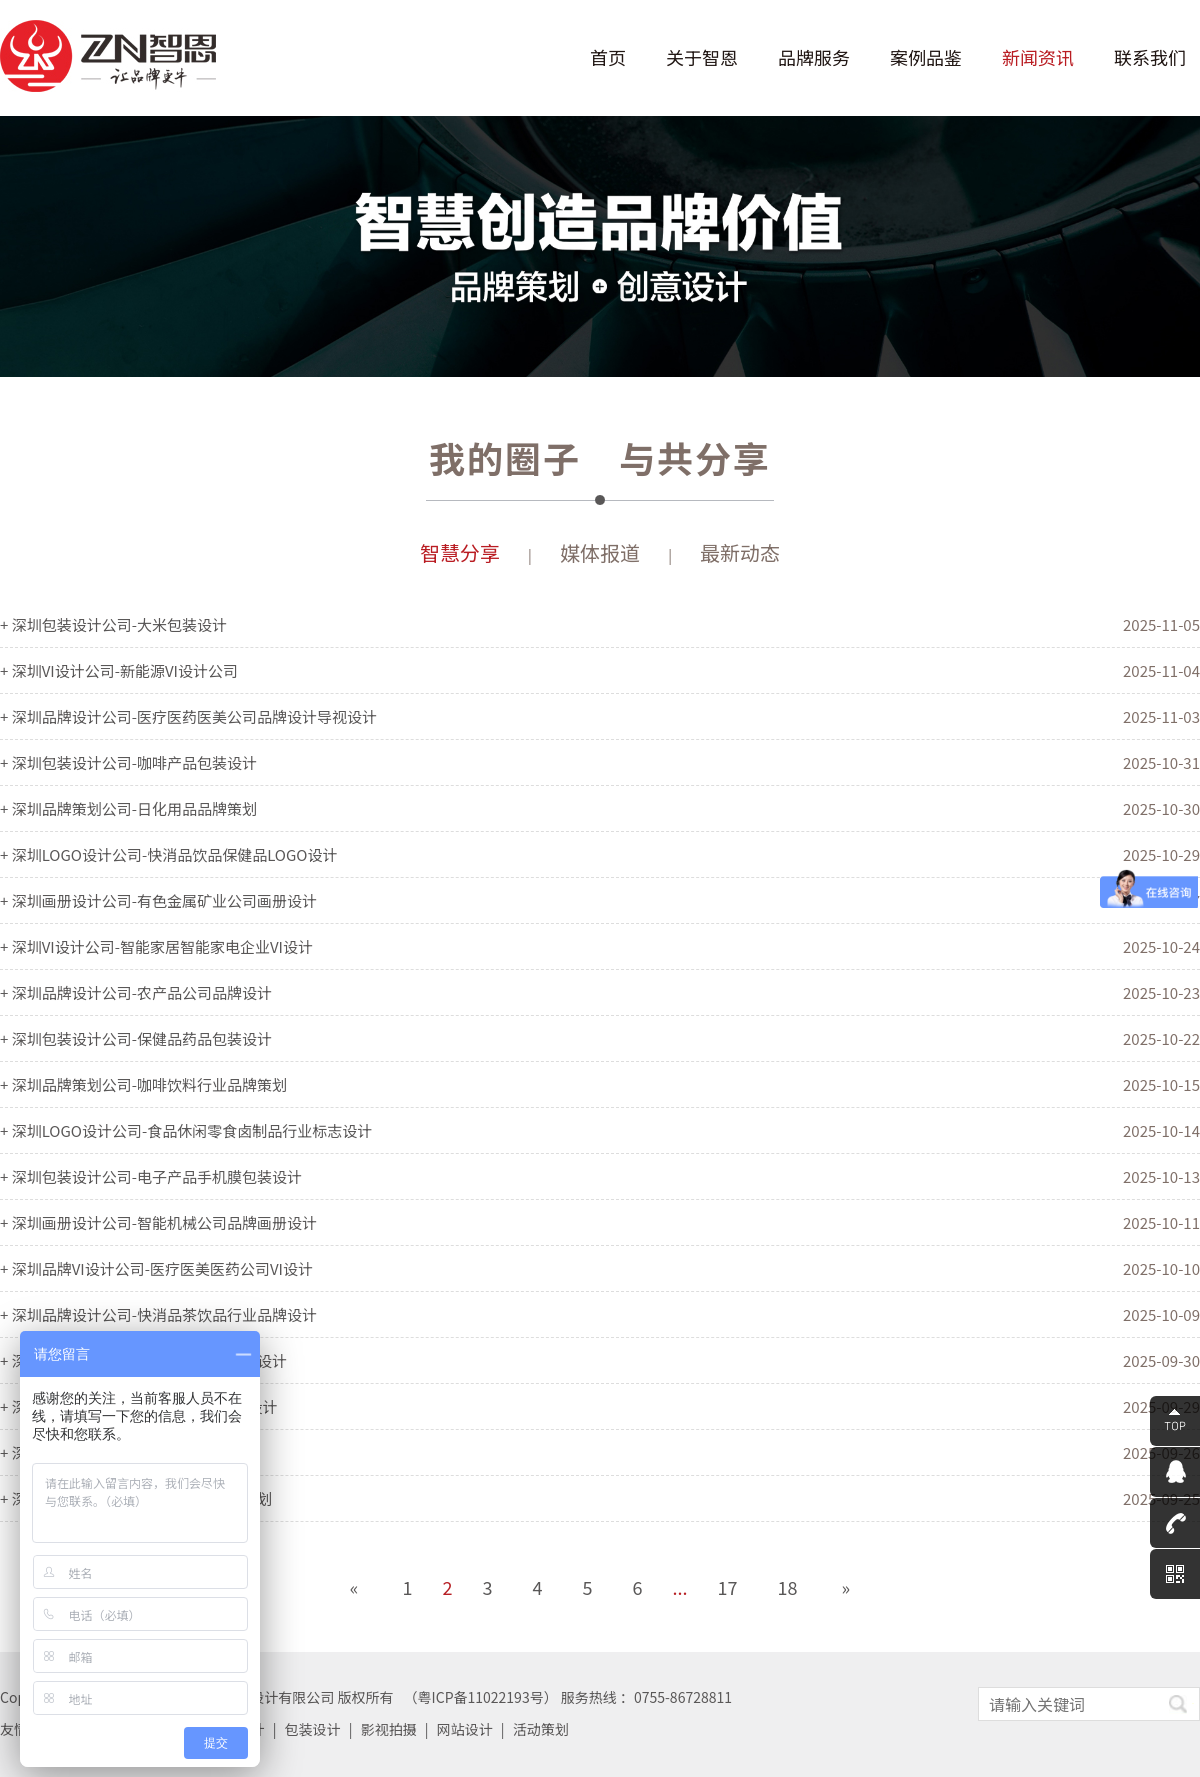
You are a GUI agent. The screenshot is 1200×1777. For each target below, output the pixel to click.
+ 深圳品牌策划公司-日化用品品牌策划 (128, 808)
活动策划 (541, 1729)
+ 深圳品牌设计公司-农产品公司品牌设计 (136, 992)
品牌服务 (814, 57)
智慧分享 (460, 552)
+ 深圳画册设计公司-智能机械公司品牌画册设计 (158, 1222)
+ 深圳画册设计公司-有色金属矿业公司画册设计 (158, 900)
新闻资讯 (1038, 57)
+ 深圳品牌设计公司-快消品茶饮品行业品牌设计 (158, 1314)
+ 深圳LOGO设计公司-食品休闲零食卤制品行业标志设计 (186, 1130)
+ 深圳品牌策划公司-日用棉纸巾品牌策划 (136, 1498)
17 (728, 1587)
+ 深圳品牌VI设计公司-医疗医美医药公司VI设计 (156, 1268)
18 (788, 1587)
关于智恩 (702, 57)
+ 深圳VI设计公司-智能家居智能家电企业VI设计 (156, 946)
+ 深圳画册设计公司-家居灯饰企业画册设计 (143, 1360)
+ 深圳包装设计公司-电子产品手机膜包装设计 (151, 1176)
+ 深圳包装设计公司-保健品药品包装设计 (136, 1038)
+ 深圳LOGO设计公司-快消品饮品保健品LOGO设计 (168, 854)
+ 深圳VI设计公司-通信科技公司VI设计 (126, 1452)
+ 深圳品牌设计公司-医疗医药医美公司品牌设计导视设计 (188, 716)
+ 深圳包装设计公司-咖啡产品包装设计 (128, 762)
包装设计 (313, 1729)
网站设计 (465, 1729)
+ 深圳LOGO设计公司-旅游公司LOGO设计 (138, 1406)
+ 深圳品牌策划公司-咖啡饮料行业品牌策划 (143, 1084)
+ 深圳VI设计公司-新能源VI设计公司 (119, 670)
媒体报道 (600, 552)
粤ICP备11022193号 (481, 1697)
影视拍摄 (389, 1729)
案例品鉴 (926, 57)
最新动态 (740, 552)
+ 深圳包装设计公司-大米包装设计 (113, 624)
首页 (608, 57)
